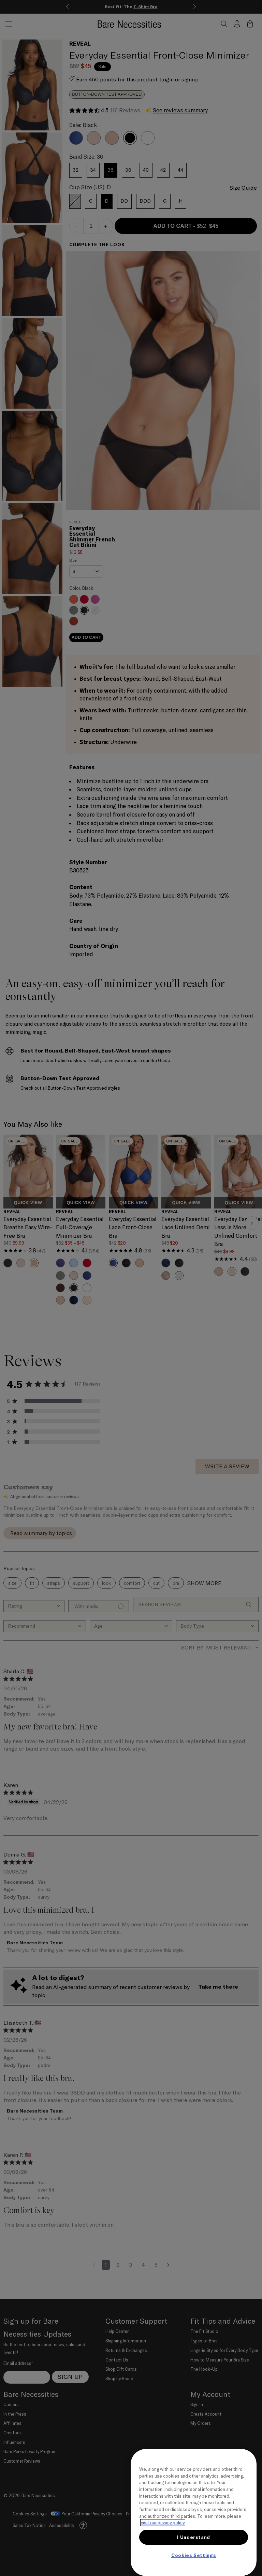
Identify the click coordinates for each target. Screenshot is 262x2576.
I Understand (193, 2537)
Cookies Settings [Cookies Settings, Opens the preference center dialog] (193, 2555)
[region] (194, 2512)
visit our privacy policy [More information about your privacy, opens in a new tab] (163, 2522)
